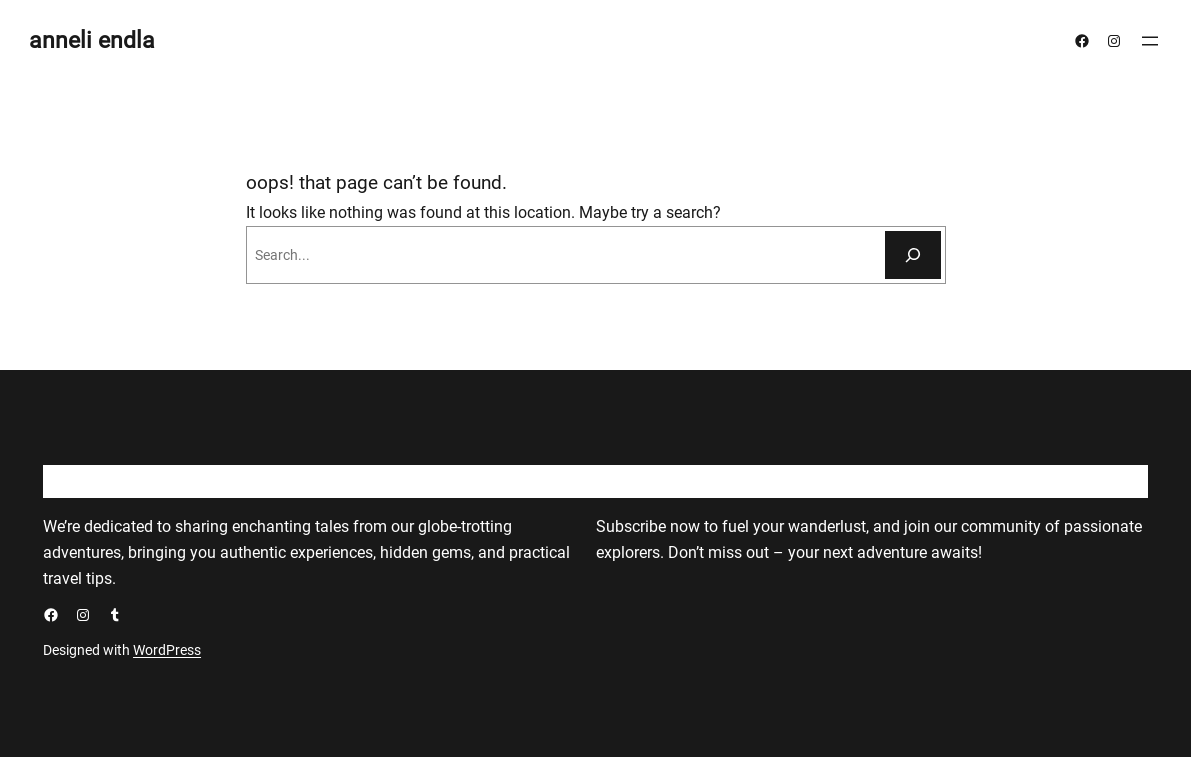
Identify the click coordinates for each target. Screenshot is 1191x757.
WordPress (167, 650)
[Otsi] (913, 255)
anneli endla (92, 40)
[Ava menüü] (1150, 41)
